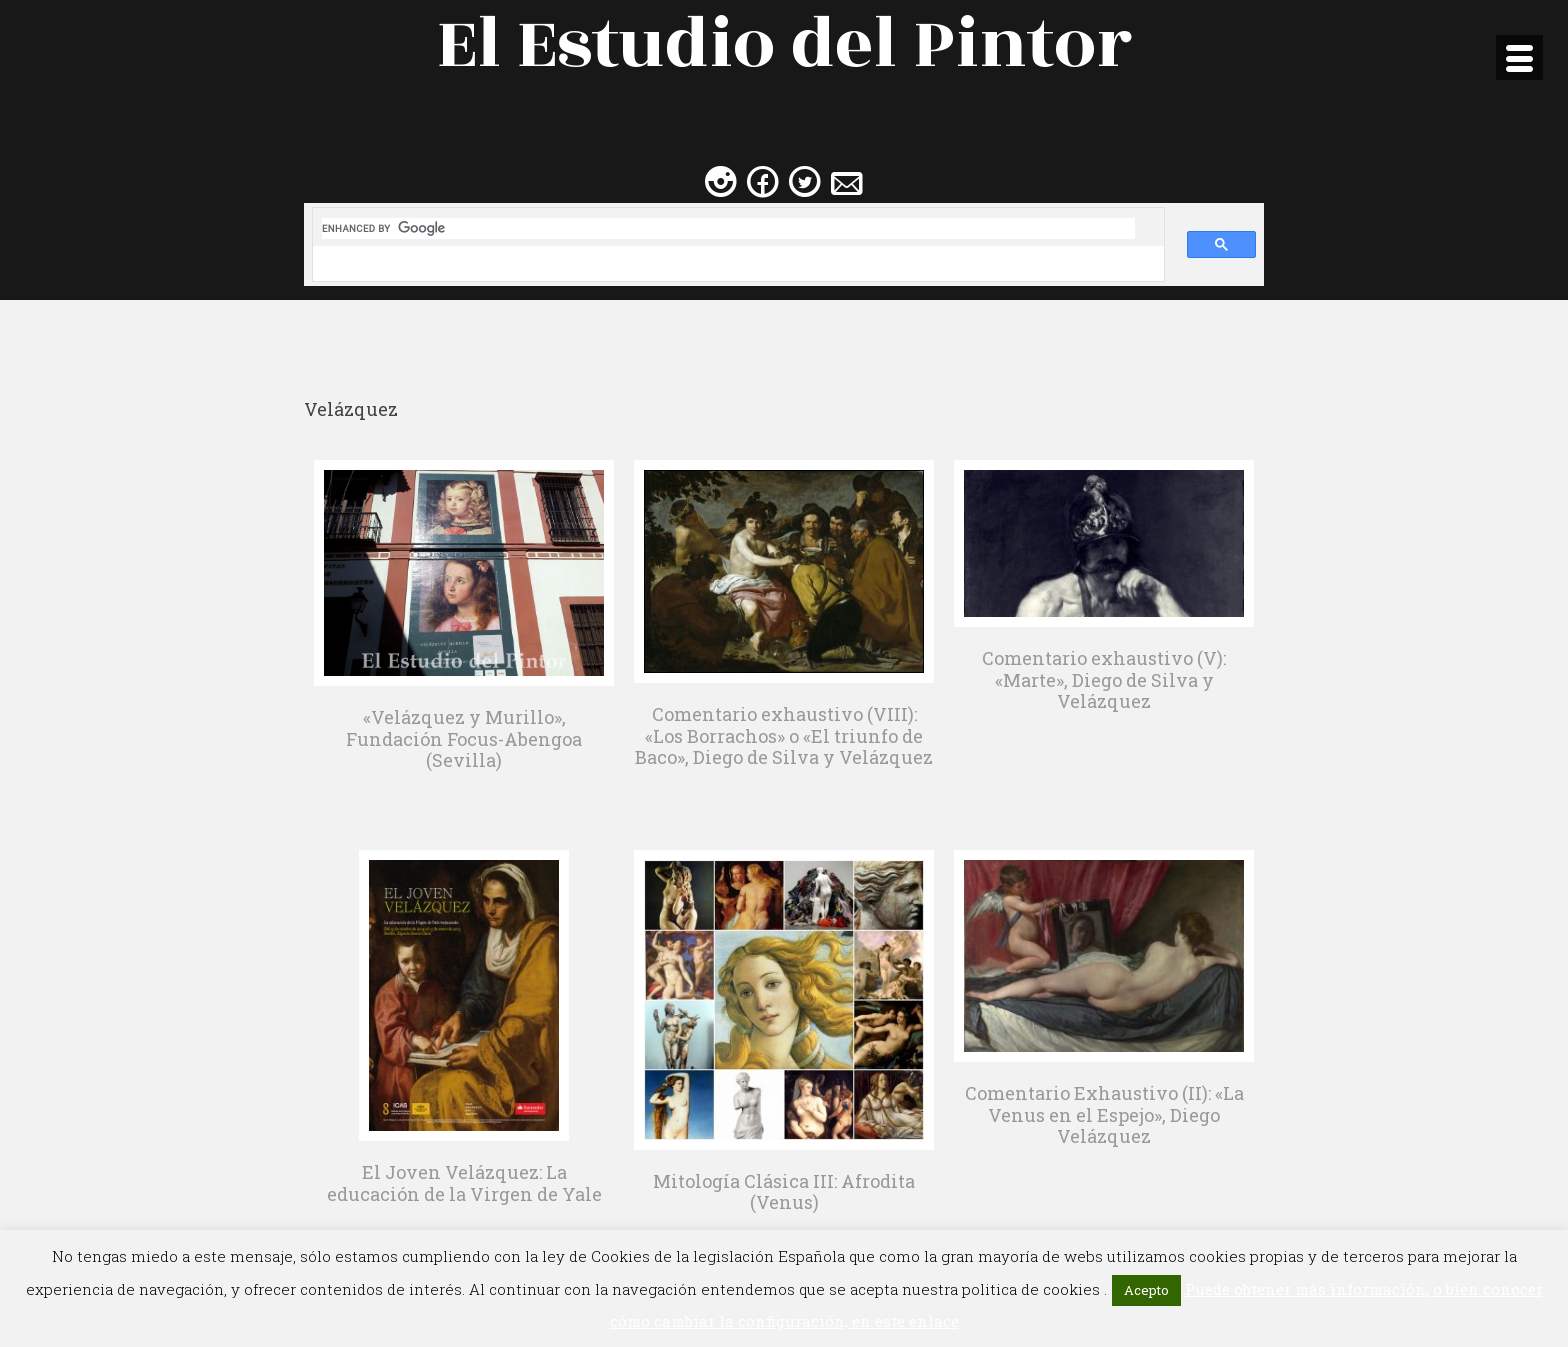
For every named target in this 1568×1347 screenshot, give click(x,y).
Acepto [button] (1146, 1290)
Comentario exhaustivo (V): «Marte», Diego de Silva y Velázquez (1104, 679)
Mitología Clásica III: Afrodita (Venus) (784, 1192)
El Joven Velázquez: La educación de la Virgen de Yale (464, 1183)
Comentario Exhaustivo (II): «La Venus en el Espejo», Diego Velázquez (1104, 1114)
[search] (728, 228)
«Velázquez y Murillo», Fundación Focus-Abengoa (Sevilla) (464, 738)
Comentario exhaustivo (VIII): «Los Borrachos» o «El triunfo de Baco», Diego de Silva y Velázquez (784, 735)
